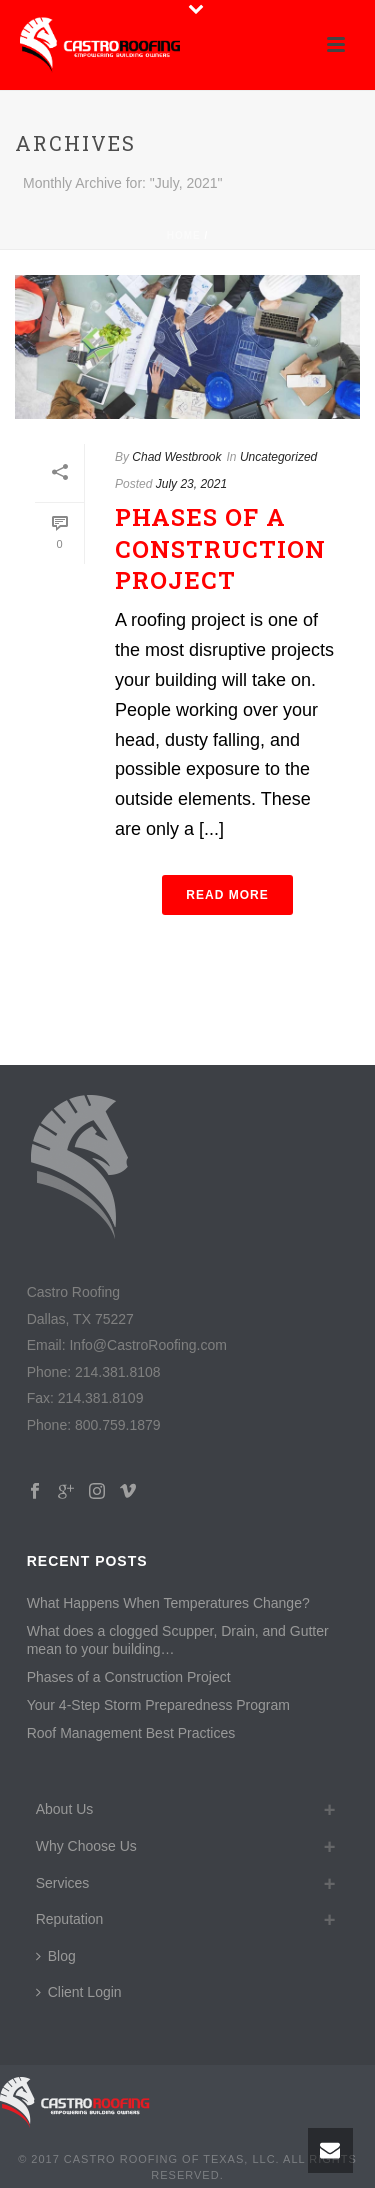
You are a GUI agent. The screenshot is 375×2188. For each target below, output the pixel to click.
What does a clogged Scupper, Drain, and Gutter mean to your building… (178, 1640)
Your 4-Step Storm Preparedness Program (158, 1705)
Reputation (70, 1919)
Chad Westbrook (176, 457)
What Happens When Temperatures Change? (168, 1603)
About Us (65, 1809)
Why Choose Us (86, 1846)
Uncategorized (278, 457)
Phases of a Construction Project (220, 548)
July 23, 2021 (191, 484)
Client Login (79, 1992)
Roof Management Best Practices (131, 1733)
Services (63, 1883)
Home (184, 235)
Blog (56, 1956)
